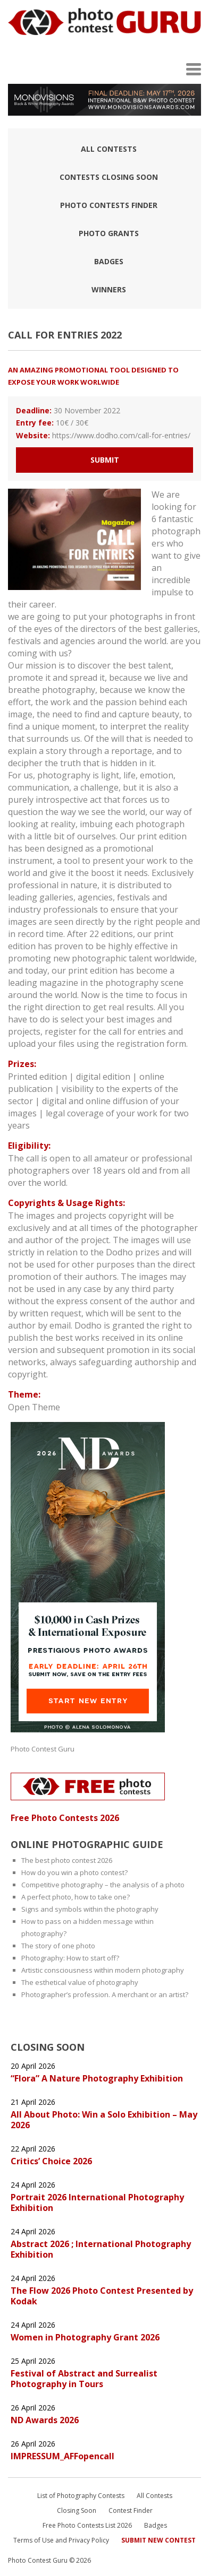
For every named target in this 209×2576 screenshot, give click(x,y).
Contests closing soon (109, 177)
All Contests (109, 149)
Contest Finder (130, 2510)
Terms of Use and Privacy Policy (61, 2540)
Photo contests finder (108, 205)
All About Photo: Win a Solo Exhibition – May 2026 (104, 2120)
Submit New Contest (158, 2540)
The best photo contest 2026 (66, 1860)
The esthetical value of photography (79, 1982)
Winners (108, 289)
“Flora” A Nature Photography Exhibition (97, 2078)
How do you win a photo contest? (74, 1872)
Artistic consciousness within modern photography (102, 1970)
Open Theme (34, 1407)
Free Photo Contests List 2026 (87, 2525)
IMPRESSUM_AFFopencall (62, 2456)
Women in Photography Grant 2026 (85, 2337)
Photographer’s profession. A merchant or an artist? (104, 1994)
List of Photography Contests (80, 2495)
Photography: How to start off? (70, 1958)
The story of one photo (58, 1945)
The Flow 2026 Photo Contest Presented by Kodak (102, 2296)
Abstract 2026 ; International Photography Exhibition (101, 2249)
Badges (108, 261)
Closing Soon (76, 2510)
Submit (104, 460)
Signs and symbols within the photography (89, 1909)
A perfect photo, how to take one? (75, 1897)
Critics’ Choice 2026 (51, 2161)
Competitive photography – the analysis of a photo (103, 1884)
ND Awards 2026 (45, 2420)
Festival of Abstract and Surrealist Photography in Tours (84, 2378)
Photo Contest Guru (42, 1749)
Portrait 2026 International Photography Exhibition (97, 2202)
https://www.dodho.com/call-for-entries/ (121, 435)
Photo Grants (109, 233)
